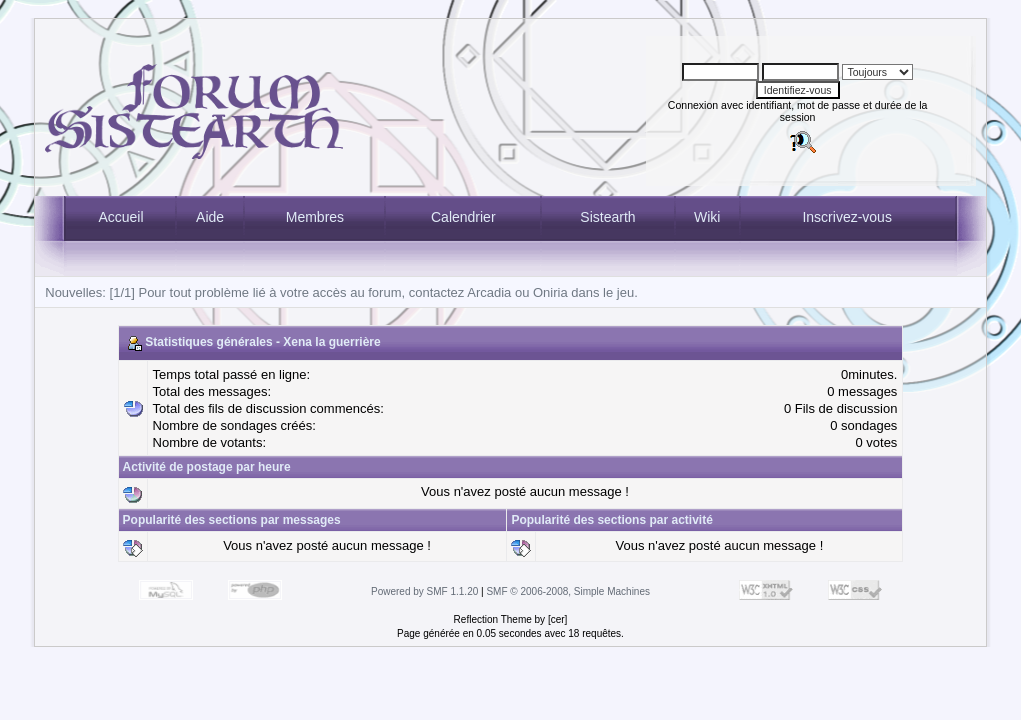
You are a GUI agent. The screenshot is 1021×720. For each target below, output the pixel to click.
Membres (315, 217)
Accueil (120, 217)
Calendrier (463, 217)
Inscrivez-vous (846, 217)
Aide (210, 217)
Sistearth (607, 217)
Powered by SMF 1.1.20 (424, 591)
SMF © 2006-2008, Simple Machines (568, 591)
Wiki (707, 217)
